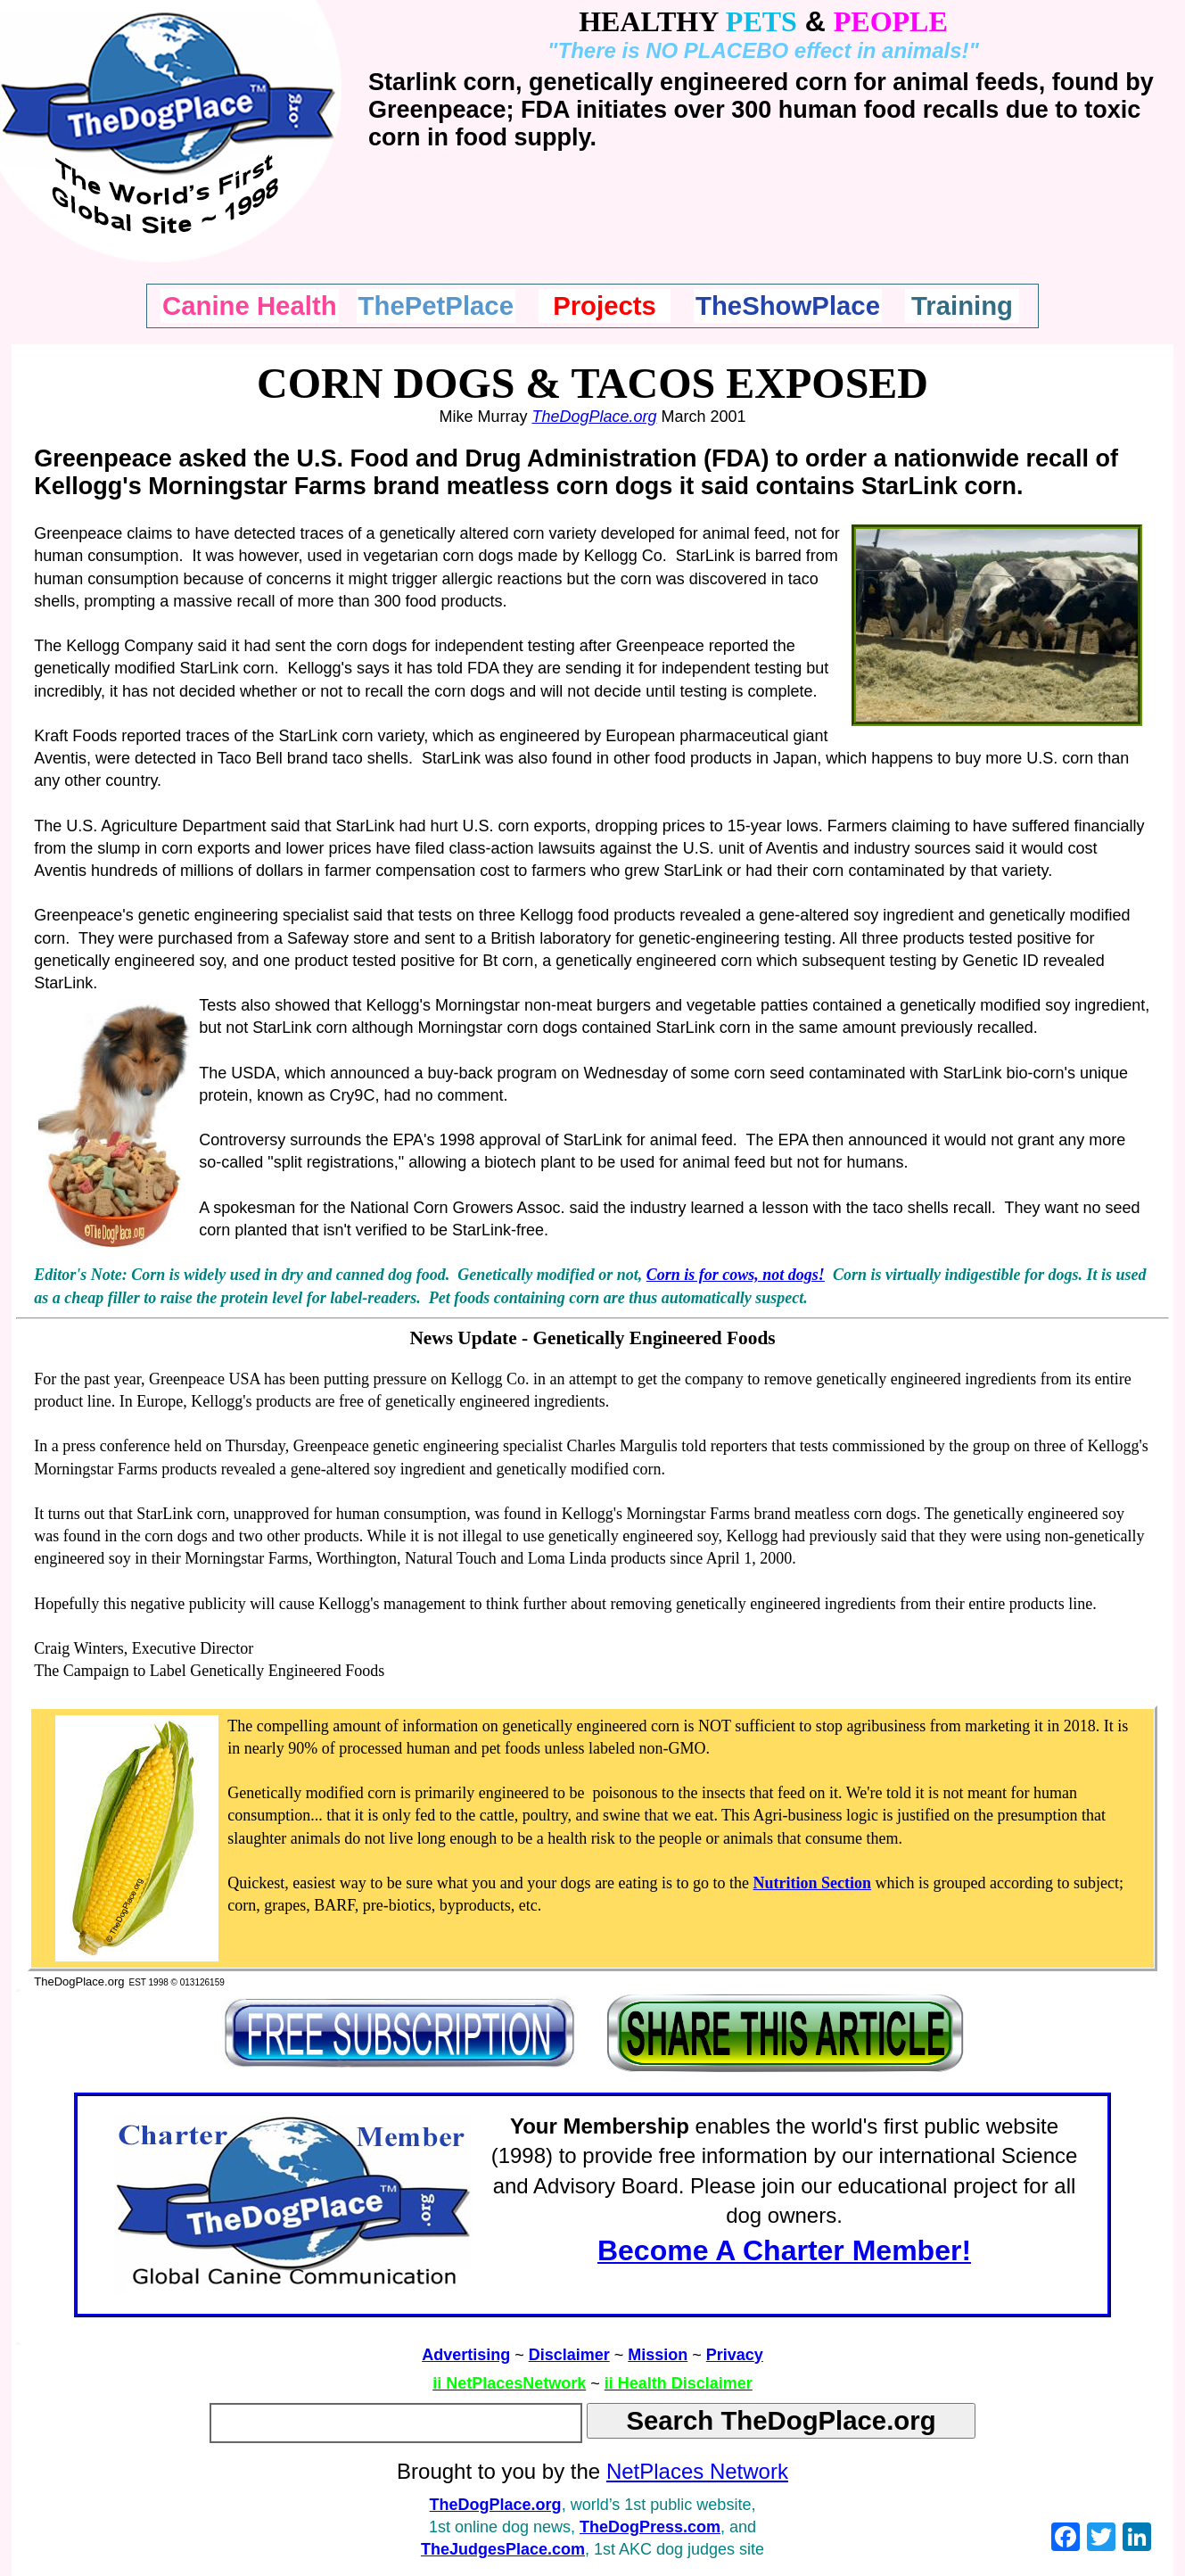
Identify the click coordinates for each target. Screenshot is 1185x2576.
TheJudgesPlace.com (503, 2549)
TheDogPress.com (650, 2527)
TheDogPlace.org (593, 416)
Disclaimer (569, 2355)
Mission (657, 2355)
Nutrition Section (812, 1883)
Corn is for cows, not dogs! (735, 1275)
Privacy (734, 2355)
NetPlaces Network (697, 2471)
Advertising (466, 2355)
